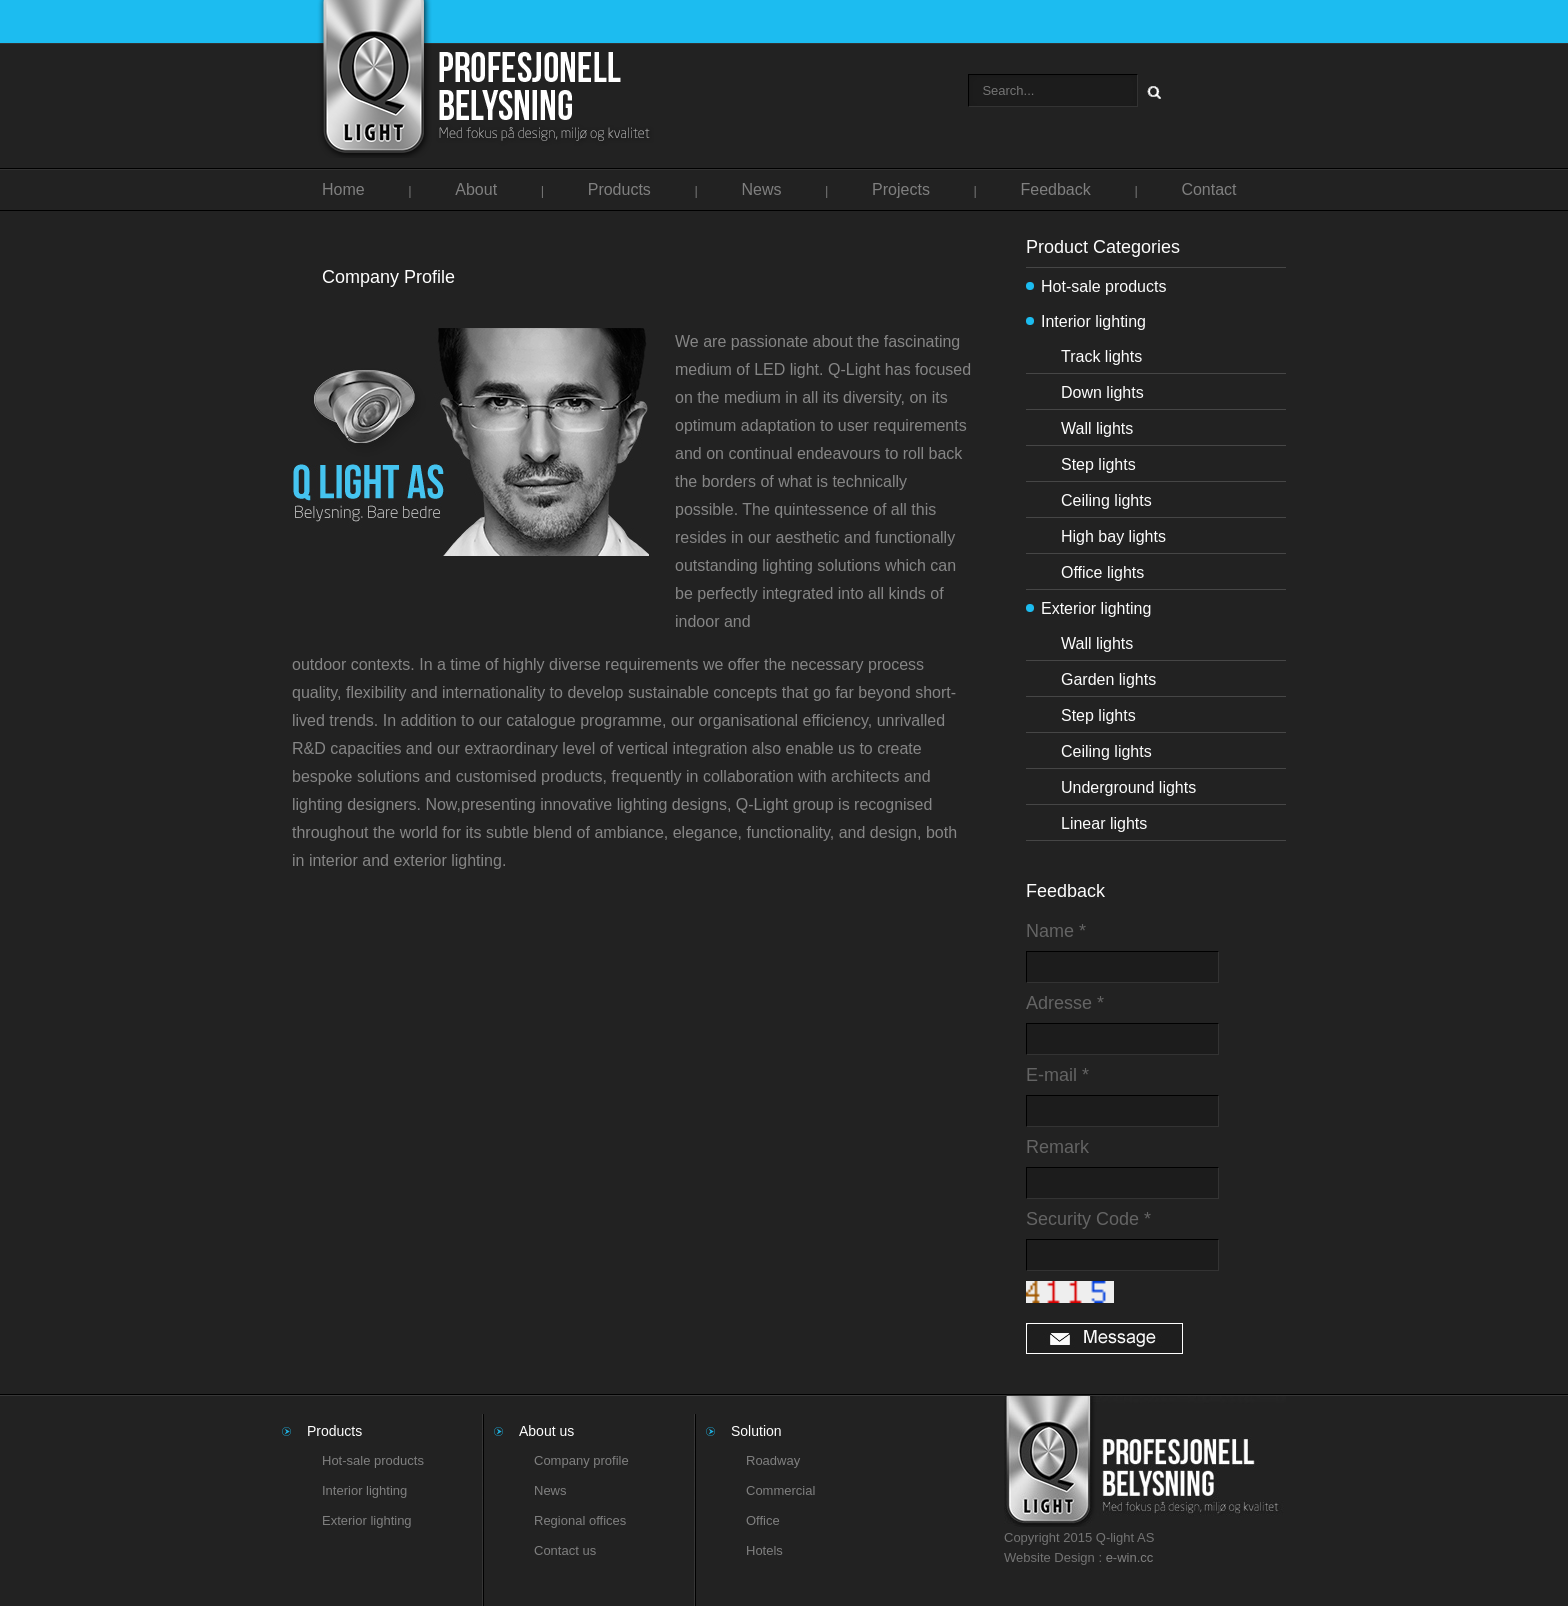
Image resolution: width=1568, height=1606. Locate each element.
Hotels (764, 1550)
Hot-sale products (1103, 286)
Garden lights (1108, 679)
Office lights (1102, 572)
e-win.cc (1130, 1557)
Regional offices (580, 1520)
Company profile (581, 1460)
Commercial (780, 1490)
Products (619, 189)
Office (763, 1520)
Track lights (1101, 356)
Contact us (565, 1550)
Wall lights (1097, 428)
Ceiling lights (1106, 500)
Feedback (1056, 189)
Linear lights (1104, 823)
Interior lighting (1093, 321)
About (476, 189)
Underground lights (1128, 787)
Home (343, 189)
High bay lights (1113, 536)
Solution (756, 1431)
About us (546, 1431)
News (761, 189)
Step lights (1098, 464)
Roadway (773, 1460)
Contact (1208, 189)
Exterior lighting (1096, 608)
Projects (901, 189)
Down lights (1102, 392)
